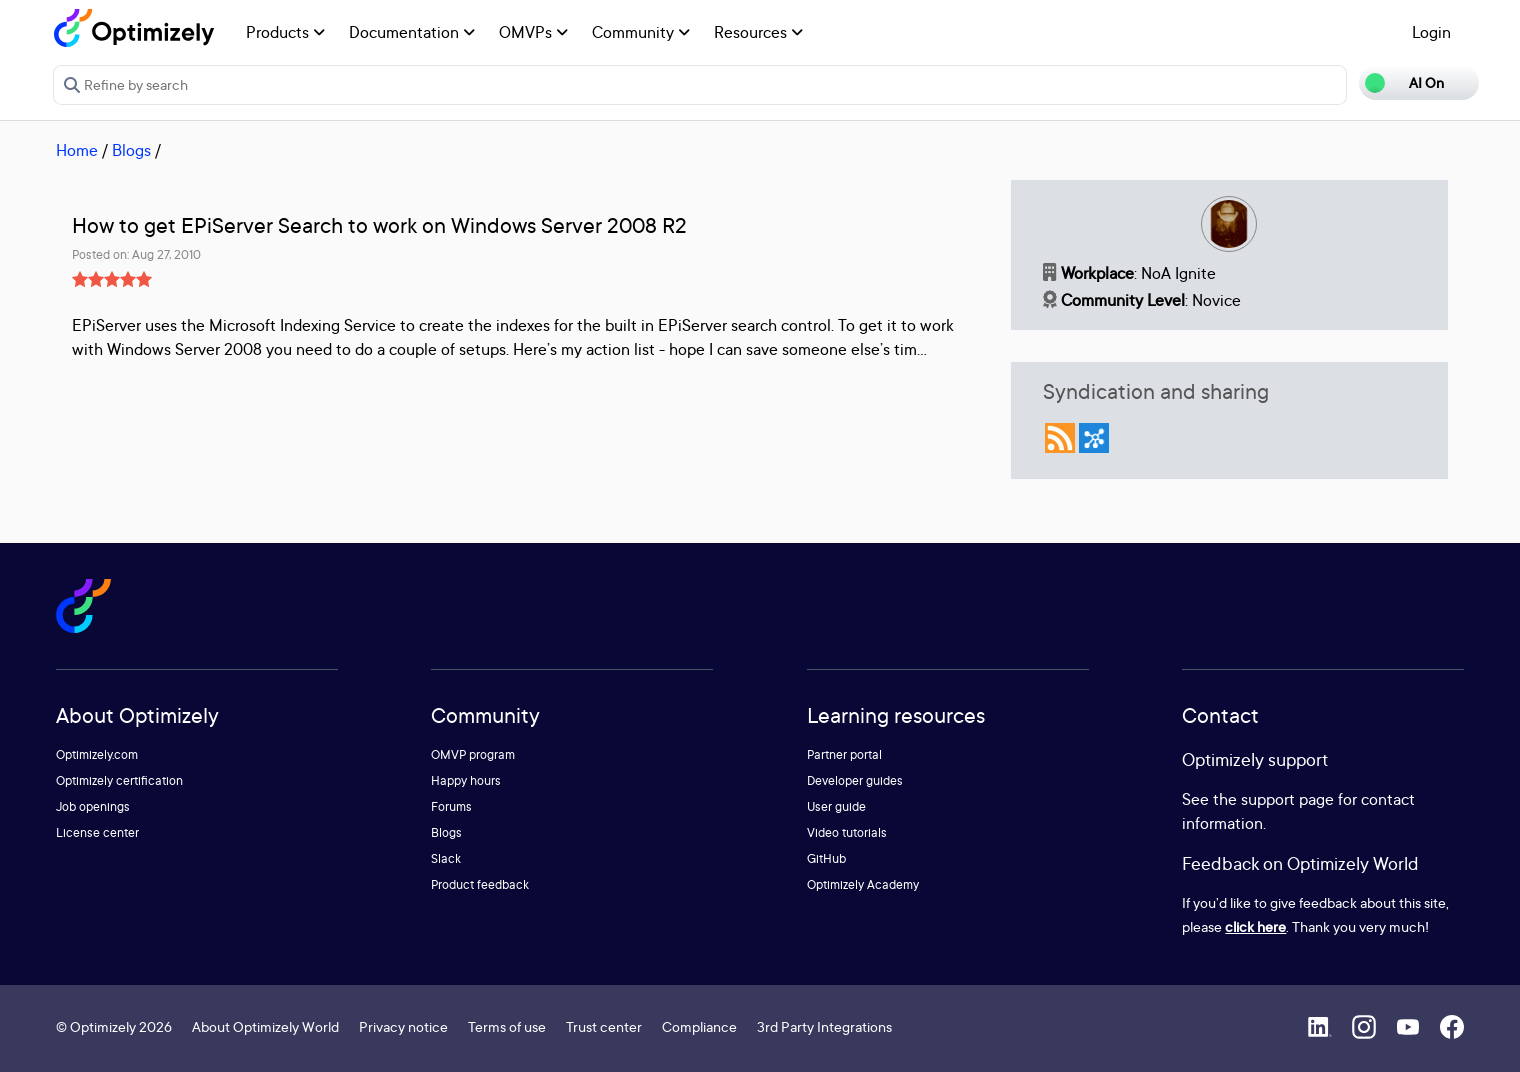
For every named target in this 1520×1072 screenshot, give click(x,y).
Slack (446, 858)
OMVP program (473, 754)
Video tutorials (847, 832)
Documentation (412, 32)
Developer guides (855, 780)
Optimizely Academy (863, 884)
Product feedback (480, 884)
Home (77, 150)
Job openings (93, 806)
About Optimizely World (265, 1026)
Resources (758, 32)
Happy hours (466, 780)
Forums (451, 806)
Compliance (699, 1026)
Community (641, 32)
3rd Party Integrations (824, 1026)
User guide (836, 806)
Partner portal (844, 754)
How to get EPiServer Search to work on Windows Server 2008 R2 (379, 225)
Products (285, 32)
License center (97, 832)
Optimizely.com (97, 754)
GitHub (826, 858)
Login (1431, 32)
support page (1287, 799)
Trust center (604, 1026)
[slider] (112, 279)
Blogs (131, 150)
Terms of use (507, 1026)
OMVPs (533, 32)
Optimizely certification (119, 780)
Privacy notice (403, 1026)
